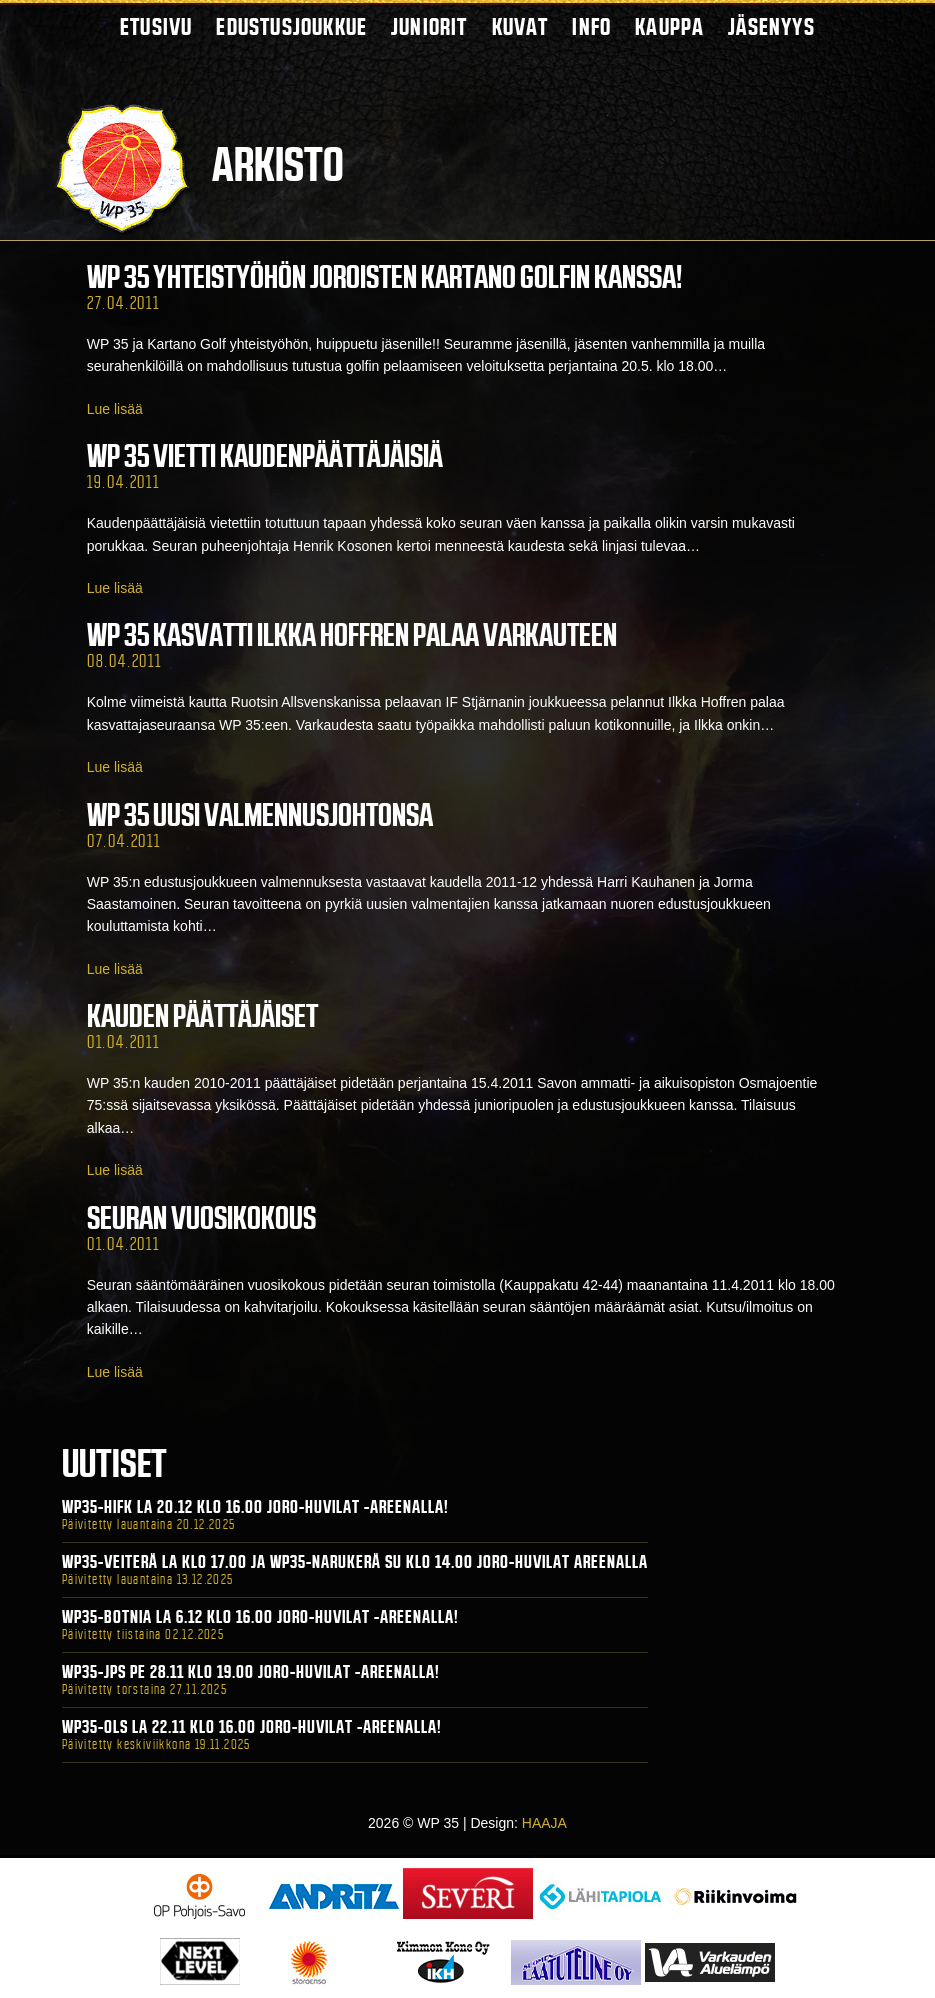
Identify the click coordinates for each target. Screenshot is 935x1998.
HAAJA (544, 1823)
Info (591, 26)
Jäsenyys (771, 26)
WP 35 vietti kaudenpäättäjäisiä (265, 456)
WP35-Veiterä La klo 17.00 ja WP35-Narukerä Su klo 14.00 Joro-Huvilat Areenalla (355, 1562)
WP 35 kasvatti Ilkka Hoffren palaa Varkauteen (352, 635)
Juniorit (429, 26)
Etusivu (156, 26)
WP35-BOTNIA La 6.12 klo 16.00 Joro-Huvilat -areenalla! (260, 1617)
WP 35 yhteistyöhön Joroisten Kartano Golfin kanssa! (384, 277)
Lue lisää (115, 409)
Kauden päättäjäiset (202, 1016)
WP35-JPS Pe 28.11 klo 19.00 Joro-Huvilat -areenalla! (251, 1672)
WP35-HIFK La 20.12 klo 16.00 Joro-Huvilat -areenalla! (255, 1507)
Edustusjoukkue (291, 26)
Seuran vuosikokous (201, 1218)
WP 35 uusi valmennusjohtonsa (260, 815)
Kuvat (520, 26)
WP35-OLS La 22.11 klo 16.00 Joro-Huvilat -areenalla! (252, 1727)
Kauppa (669, 26)
